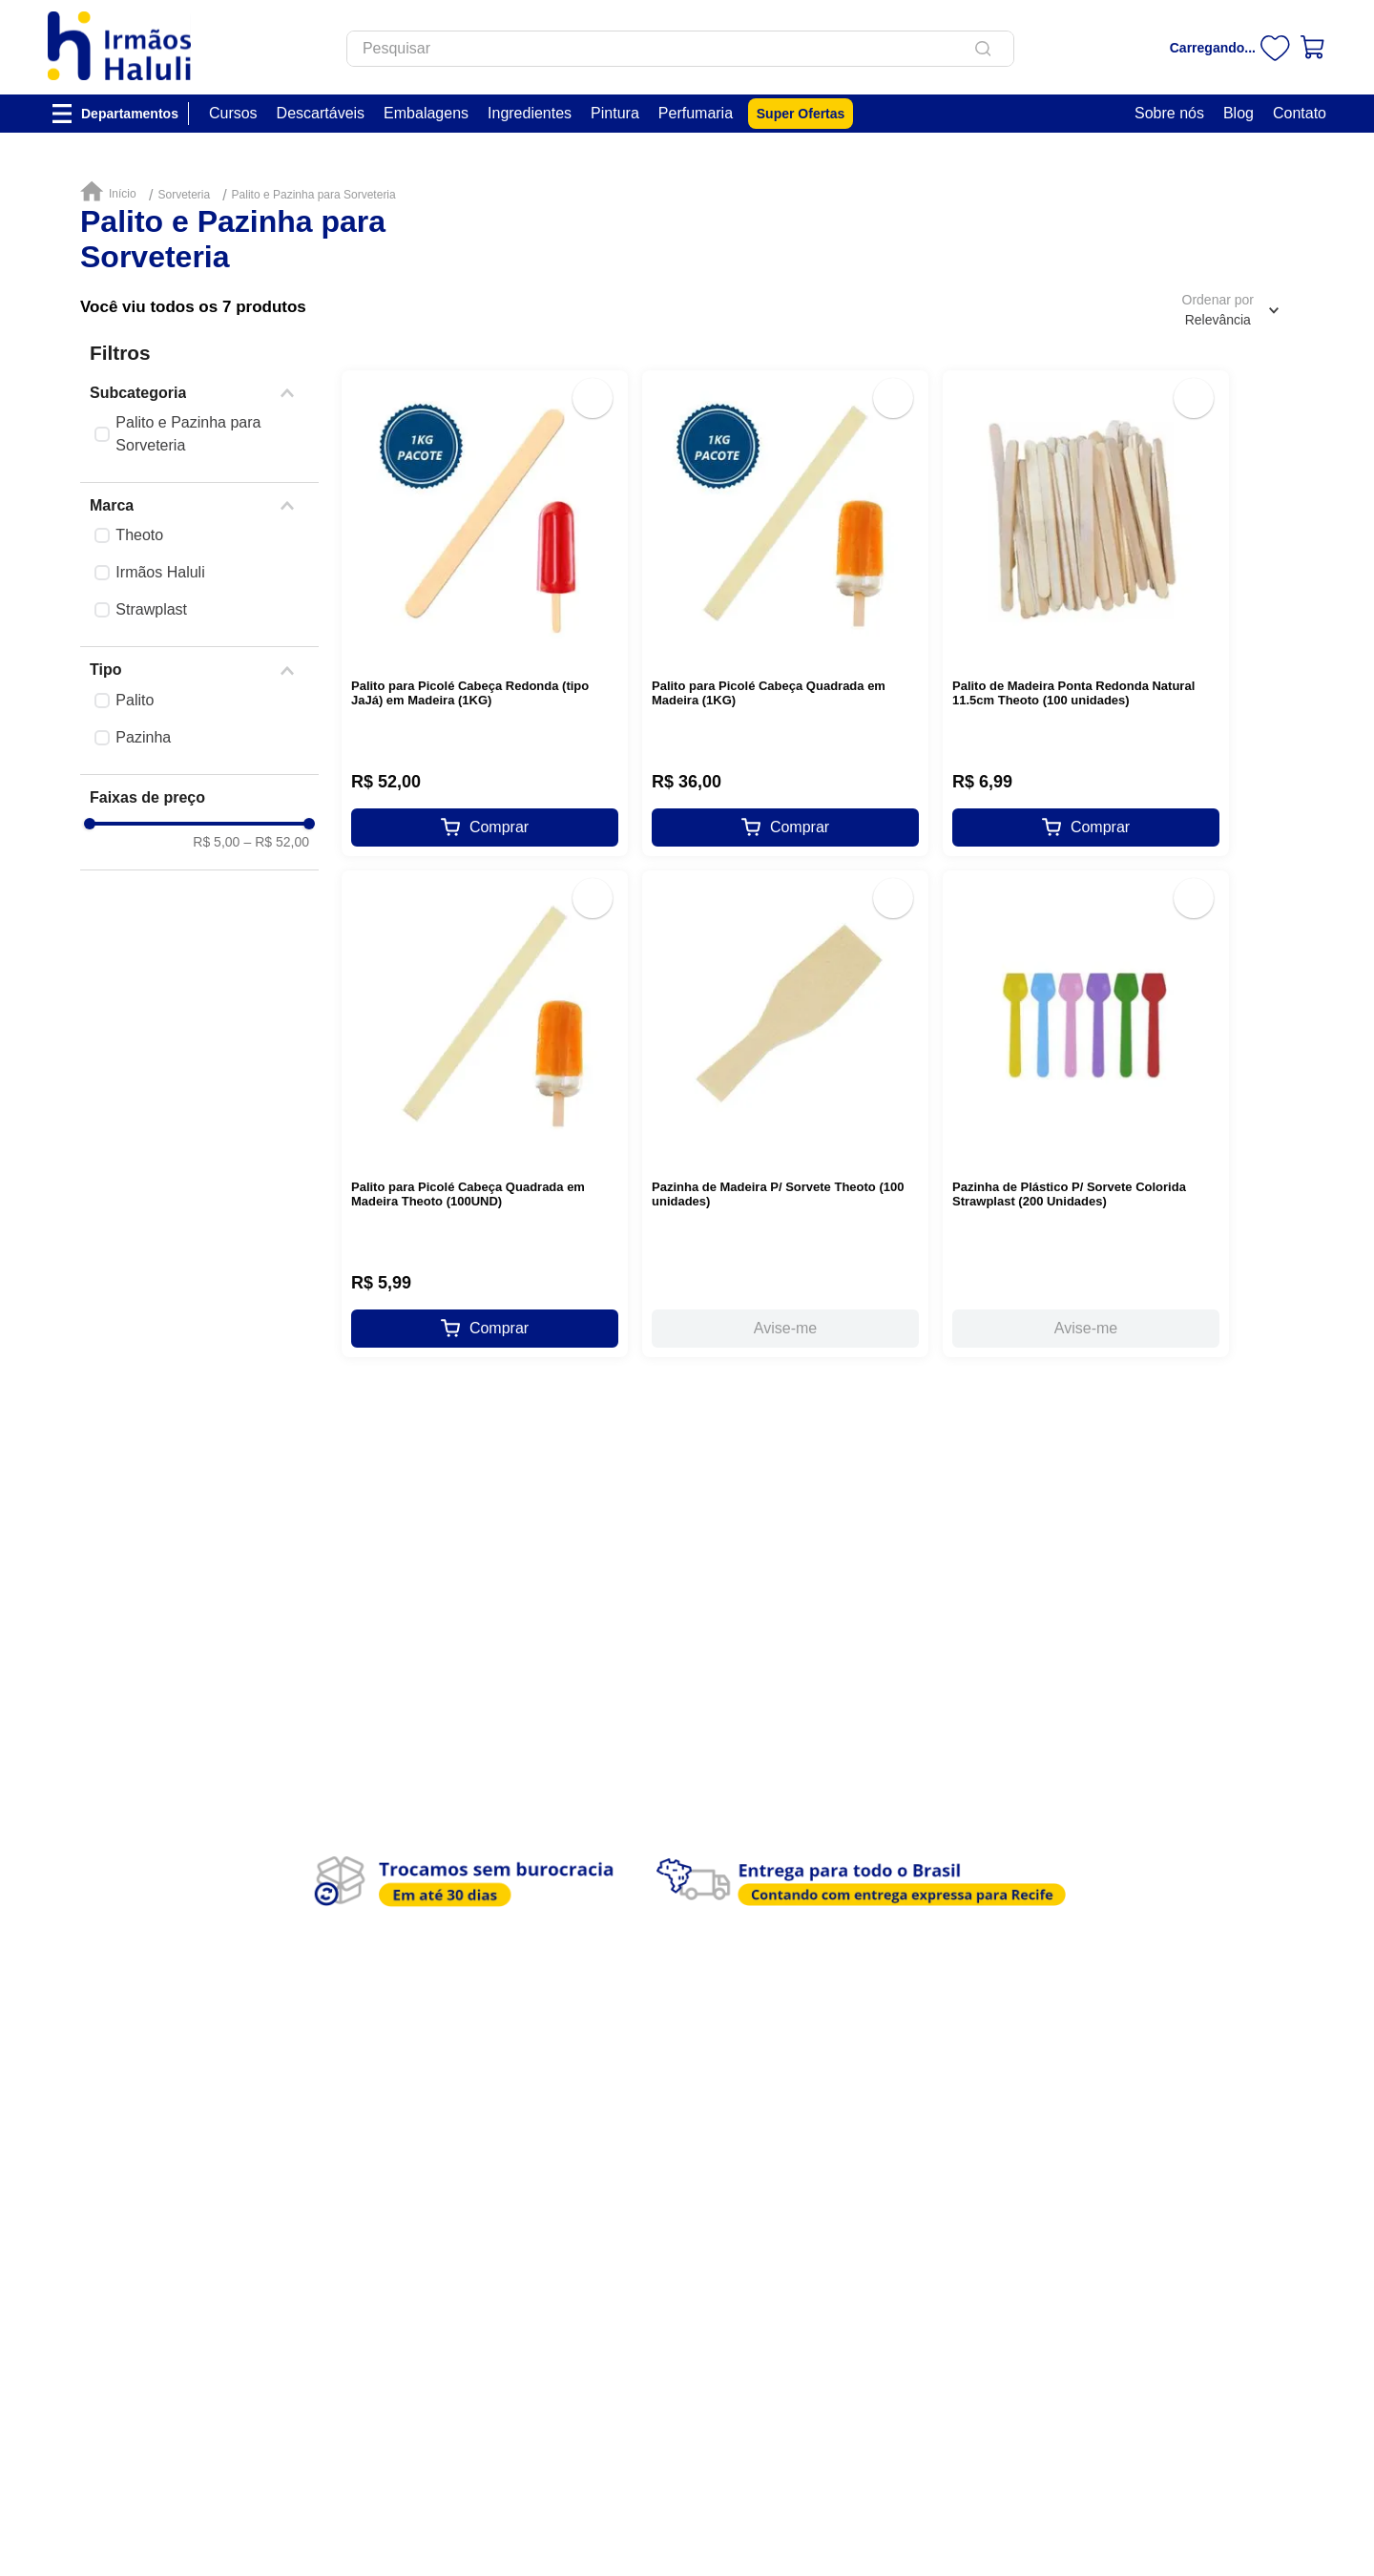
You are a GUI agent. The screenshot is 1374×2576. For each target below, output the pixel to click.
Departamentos (129, 113)
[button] (199, 393)
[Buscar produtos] (986, 48)
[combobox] (680, 49)
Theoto (139, 535)
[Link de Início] (112, 192)
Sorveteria (183, 195)
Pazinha (143, 737)
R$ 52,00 (276, 841)
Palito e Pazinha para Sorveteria (314, 195)
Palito (134, 700)
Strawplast (151, 609)
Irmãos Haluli (159, 572)
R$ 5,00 (216, 841)
